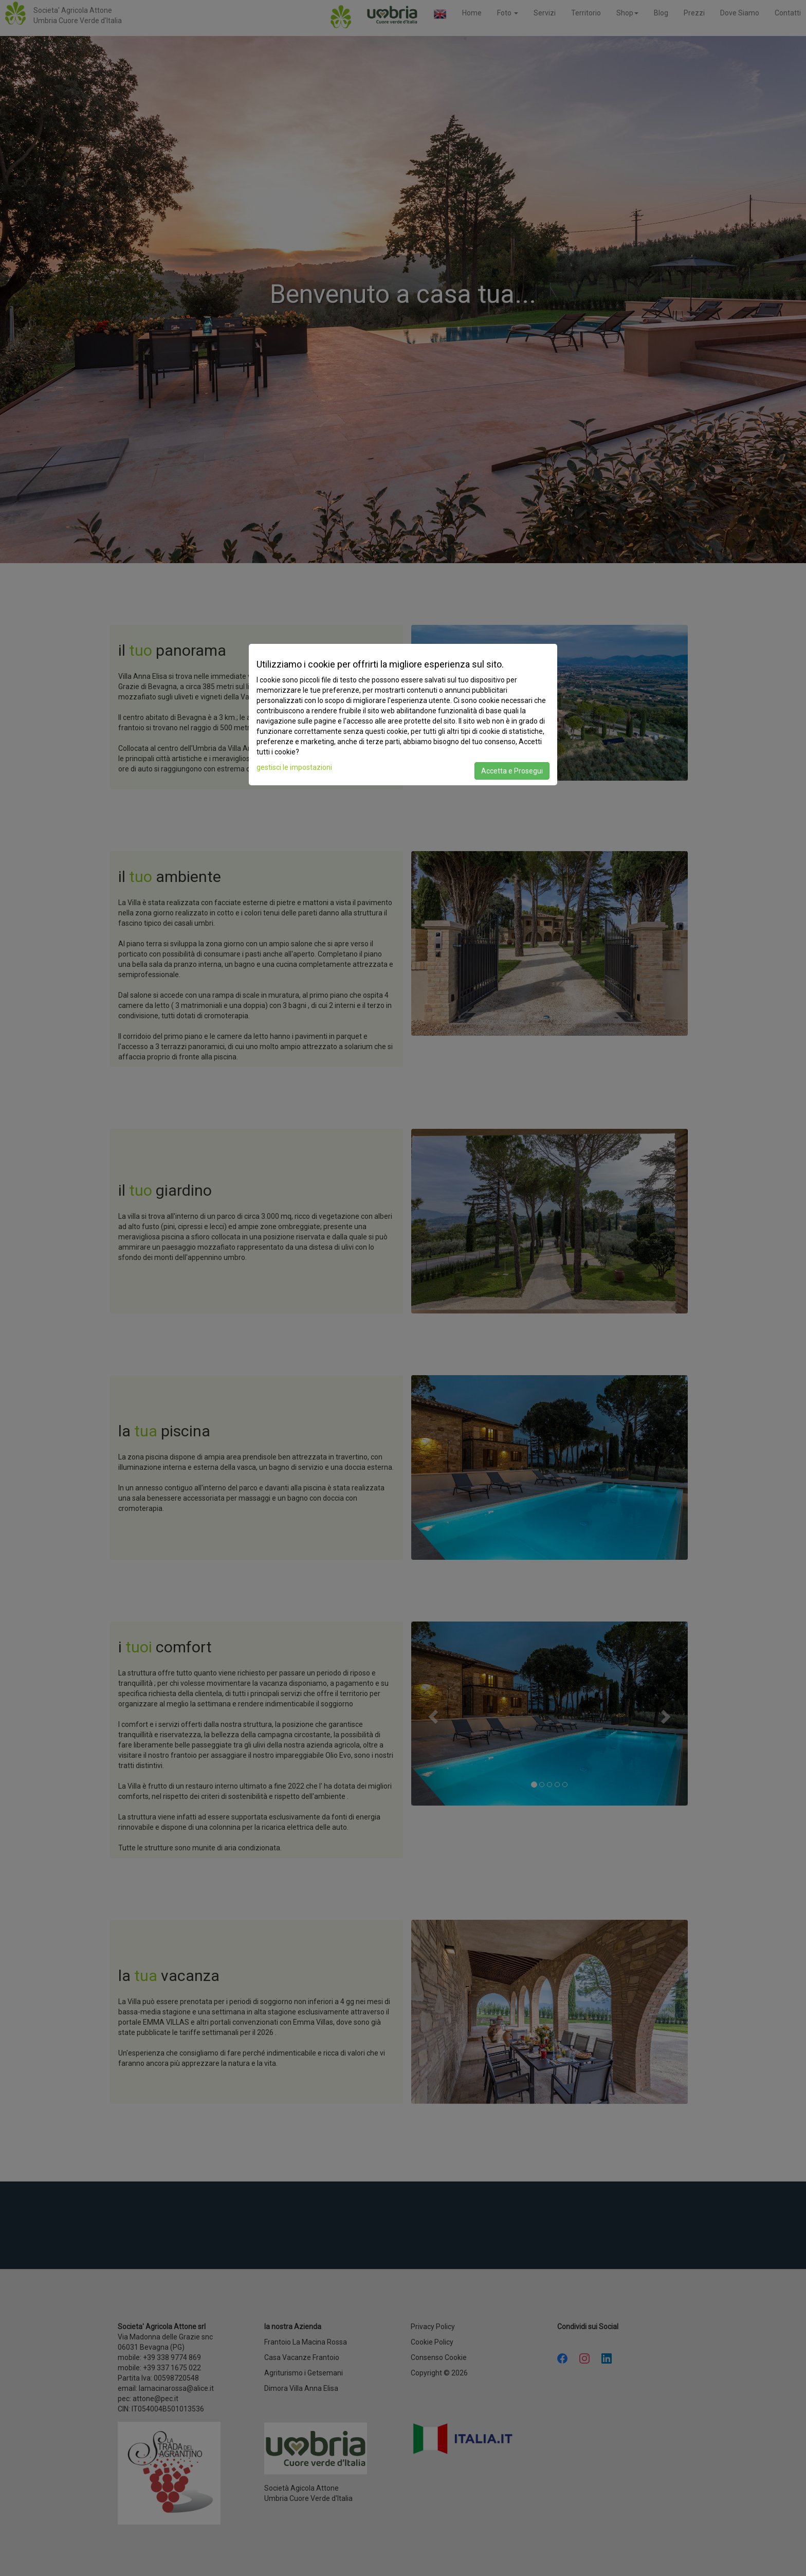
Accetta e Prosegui (512, 771)
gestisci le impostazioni (294, 767)
